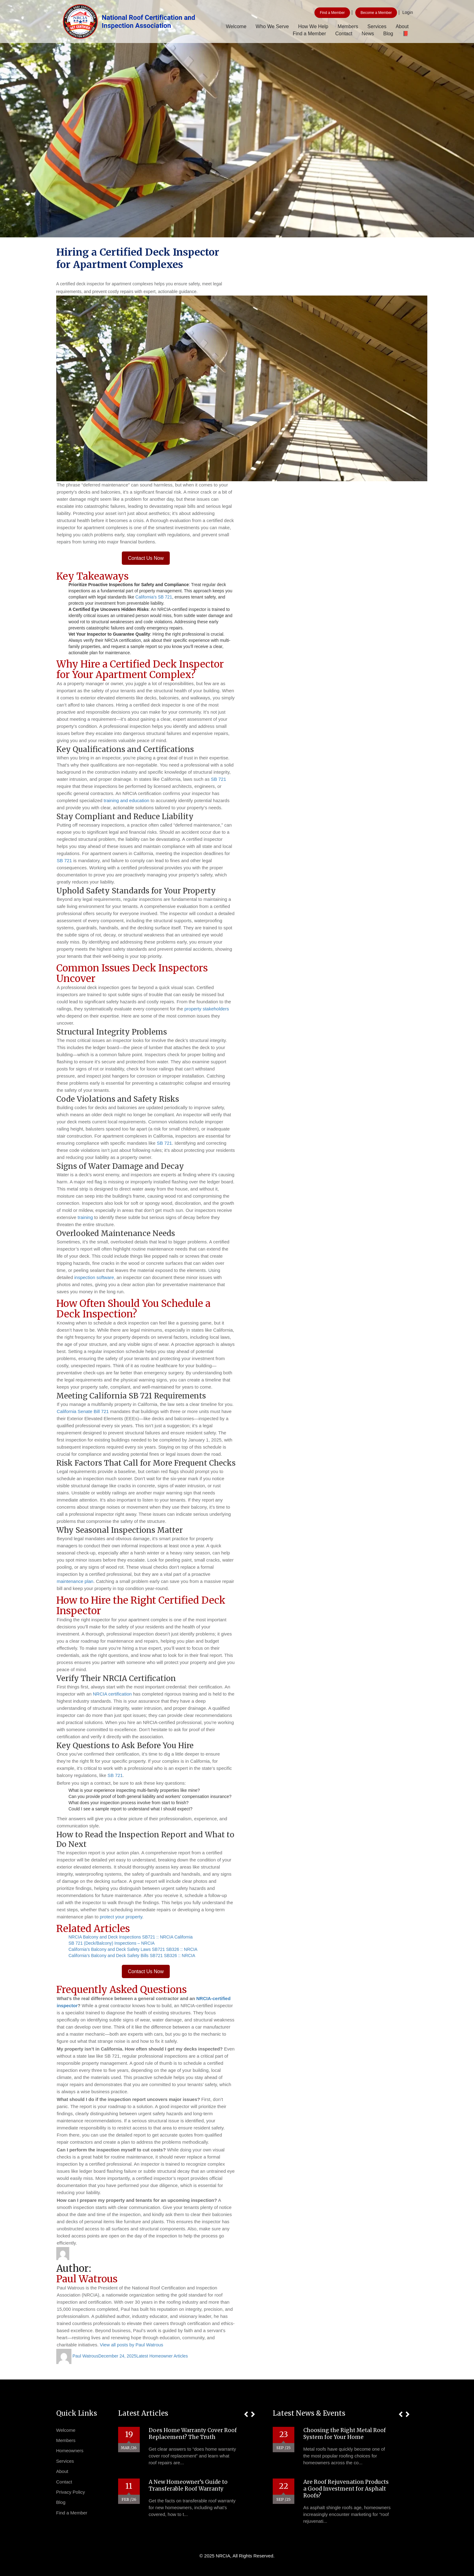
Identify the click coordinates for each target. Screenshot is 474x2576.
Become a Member (376, 13)
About (402, 26)
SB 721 (218, 779)
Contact (343, 33)
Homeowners (69, 2450)
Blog (388, 33)
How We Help (313, 26)
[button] (246, 2414)
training (85, 1217)
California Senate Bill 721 (83, 1411)
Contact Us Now (146, 558)
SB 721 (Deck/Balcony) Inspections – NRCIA (112, 1943)
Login (407, 12)
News (367, 33)
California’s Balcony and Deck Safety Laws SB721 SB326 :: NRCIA (133, 1949)
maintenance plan (75, 1581)
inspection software (94, 1277)
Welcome (236, 26)
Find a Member (332, 13)
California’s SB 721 (153, 596)
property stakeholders (206, 1008)
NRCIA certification (112, 1693)
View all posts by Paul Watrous (131, 2344)
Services (376, 26)
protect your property (121, 1916)
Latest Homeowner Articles (162, 2355)
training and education (126, 800)
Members (348, 26)
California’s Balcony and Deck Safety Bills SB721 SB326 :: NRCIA (132, 1955)
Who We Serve (272, 26)
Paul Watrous (85, 2355)
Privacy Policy (70, 2492)
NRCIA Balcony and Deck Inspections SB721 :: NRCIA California (131, 1936)
